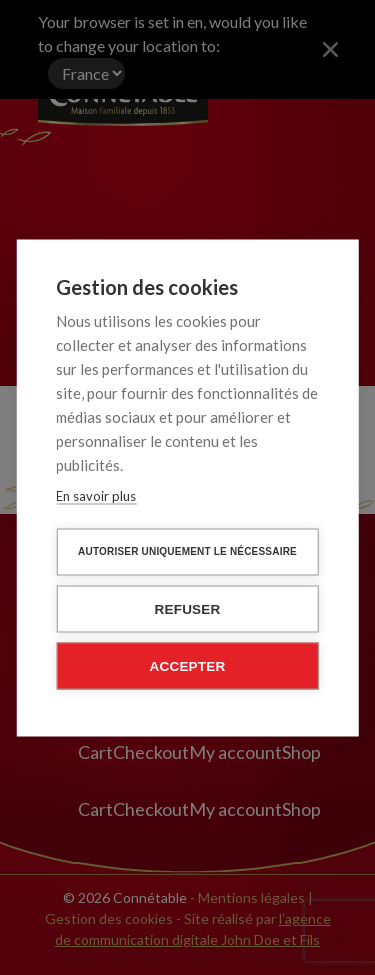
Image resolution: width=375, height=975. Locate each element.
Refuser (188, 608)
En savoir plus (96, 495)
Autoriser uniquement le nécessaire (187, 550)
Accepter (188, 665)
